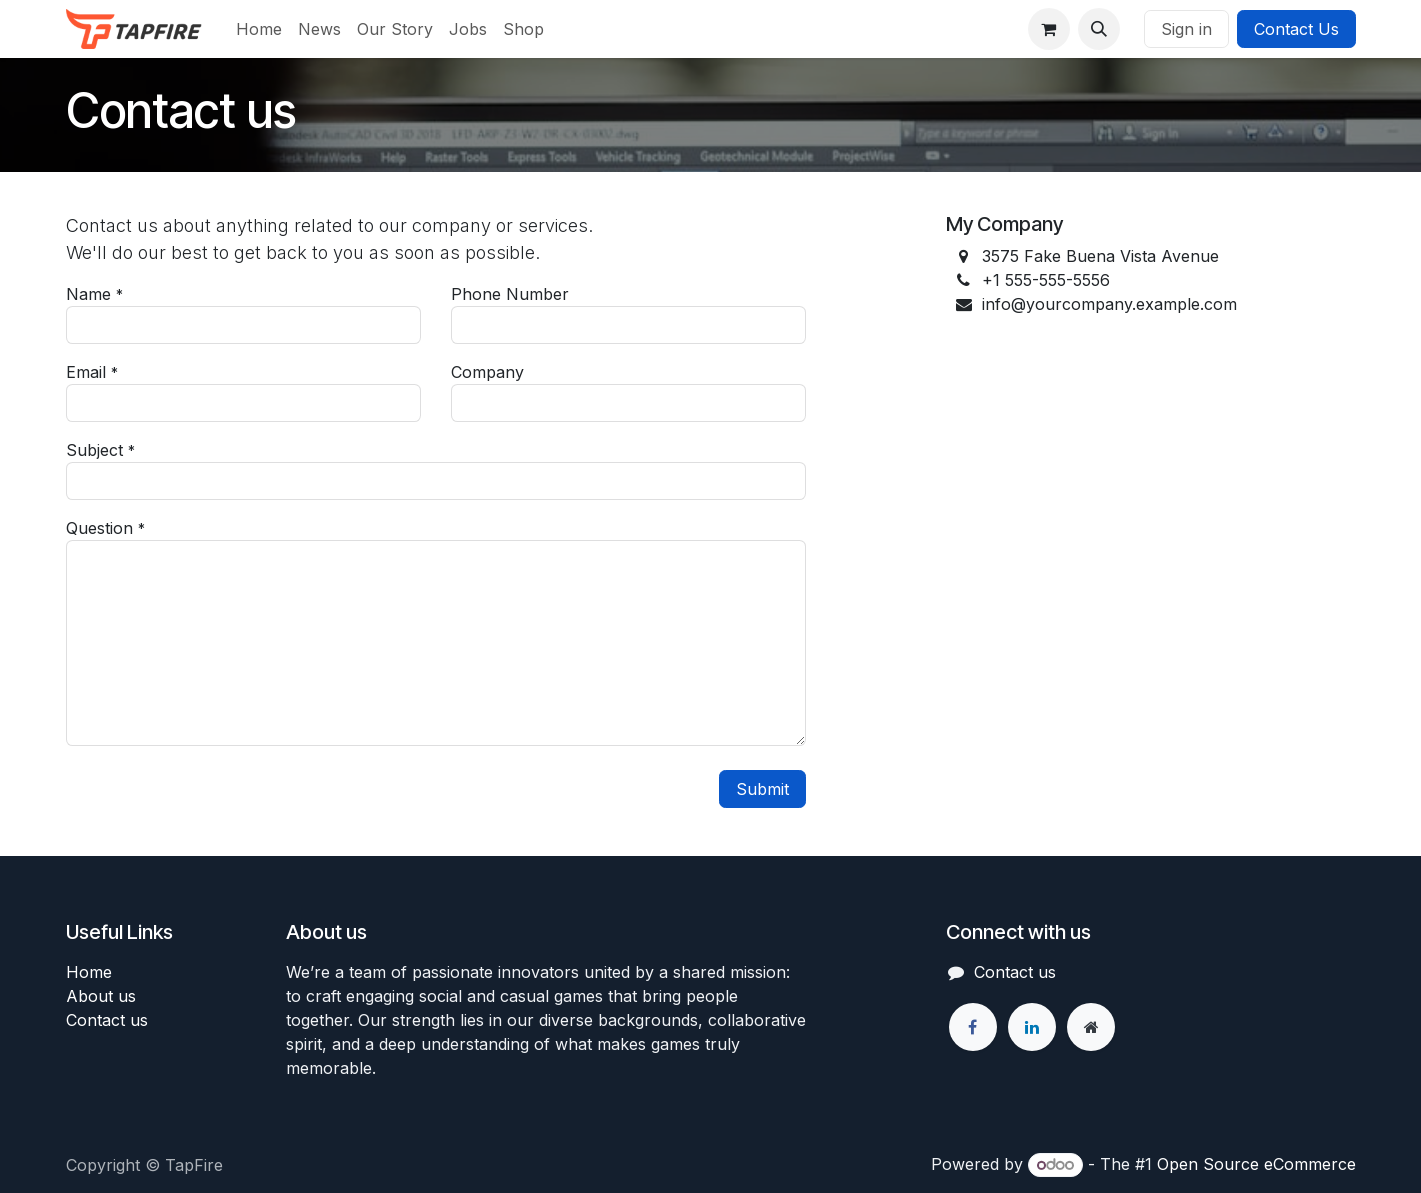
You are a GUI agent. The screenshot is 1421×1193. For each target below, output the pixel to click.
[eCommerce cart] (1049, 29)
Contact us (107, 1020)
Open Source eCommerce (1256, 1164)
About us (101, 996)
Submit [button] (762, 789)
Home (89, 972)
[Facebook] (973, 1027)
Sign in (1186, 29)
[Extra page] (1091, 1027)
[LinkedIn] (1032, 1027)
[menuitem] (259, 29)
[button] (1099, 29)
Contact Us (1296, 29)
